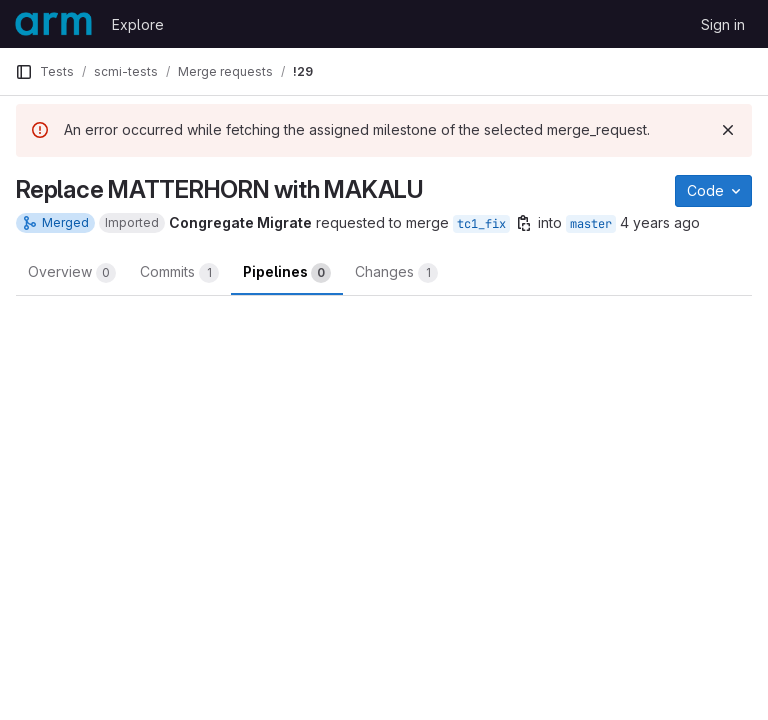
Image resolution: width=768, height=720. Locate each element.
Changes (396, 273)
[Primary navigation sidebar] (24, 72)
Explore (138, 24)
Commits (179, 273)
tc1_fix (481, 224)
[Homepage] (53, 24)
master (591, 224)
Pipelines (287, 273)
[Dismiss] (728, 130)
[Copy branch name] (524, 223)
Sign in (723, 24)
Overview (72, 273)
